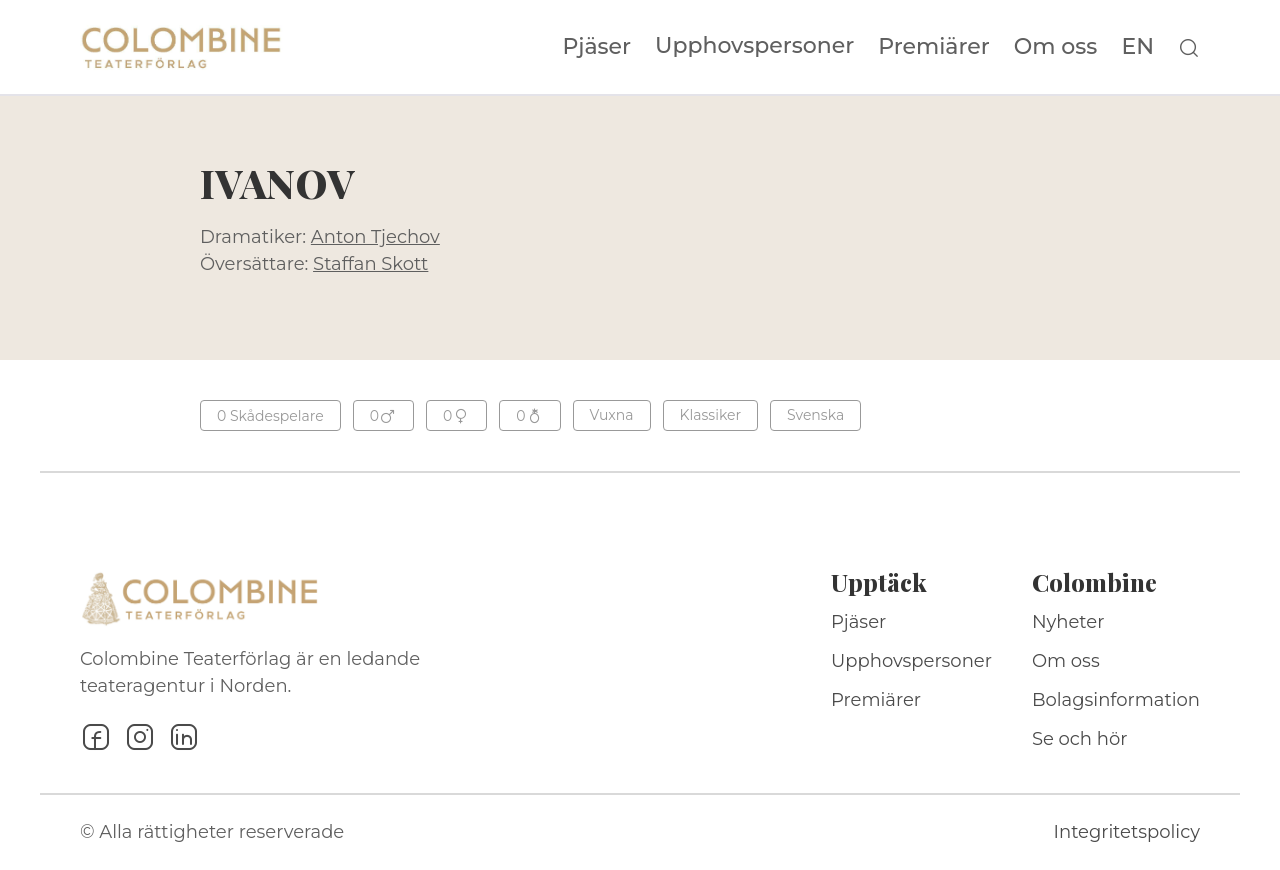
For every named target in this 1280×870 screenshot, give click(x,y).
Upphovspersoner (754, 45)
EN (1137, 47)
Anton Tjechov (375, 237)
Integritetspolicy (1127, 832)
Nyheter (1068, 622)
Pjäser (597, 47)
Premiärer (934, 47)
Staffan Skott (370, 264)
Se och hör (1080, 739)
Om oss (1056, 47)
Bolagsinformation (1116, 700)
